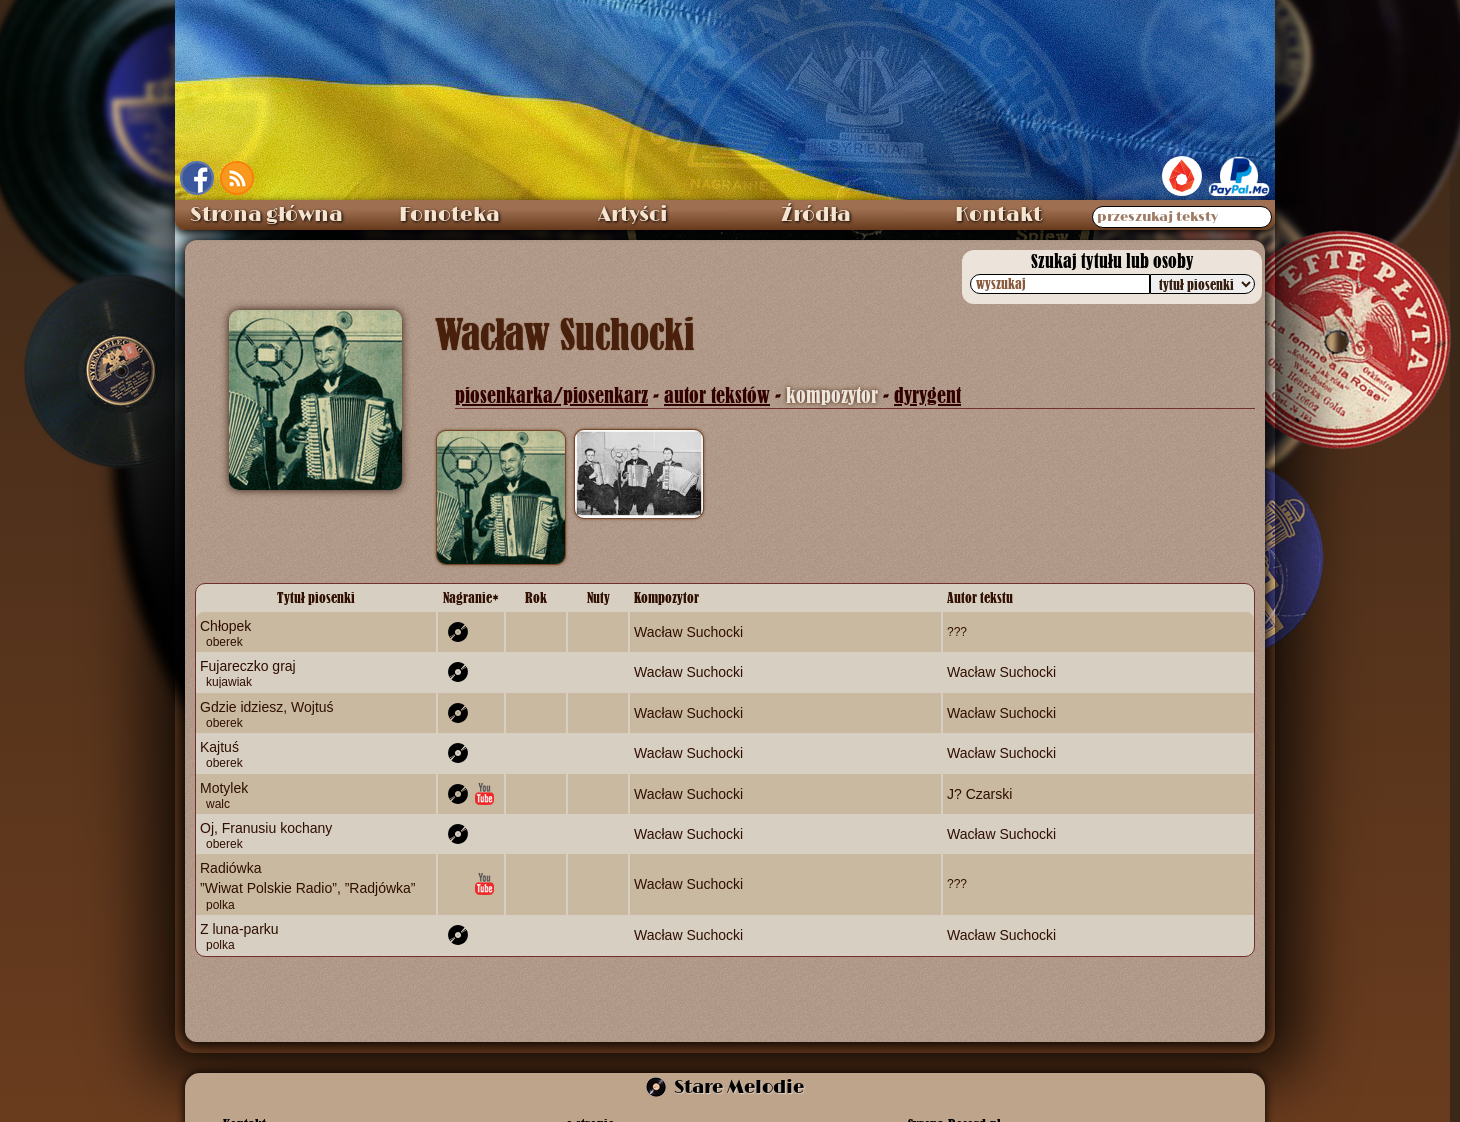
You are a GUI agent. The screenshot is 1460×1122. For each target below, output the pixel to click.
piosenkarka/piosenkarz (551, 395)
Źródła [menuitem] (816, 215)
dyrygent (927, 395)
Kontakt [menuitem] (998, 215)
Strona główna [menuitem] (266, 215)
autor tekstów (717, 395)
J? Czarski (979, 793)
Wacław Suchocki (688, 632)
